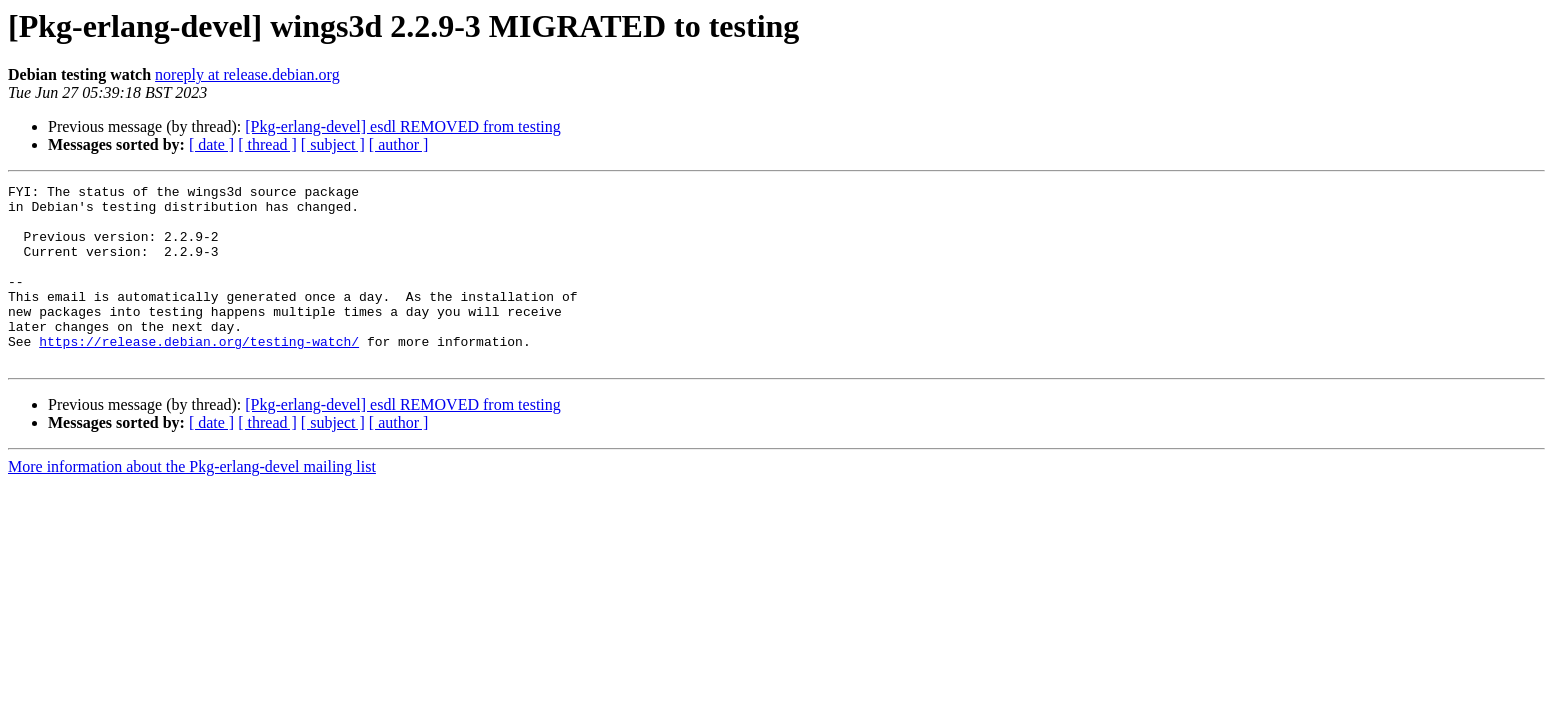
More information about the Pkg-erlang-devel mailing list (192, 502)
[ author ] (399, 144)
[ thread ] (267, 144)
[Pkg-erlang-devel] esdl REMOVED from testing (402, 126)
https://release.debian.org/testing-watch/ (199, 374)
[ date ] (211, 144)
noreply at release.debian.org (247, 74)
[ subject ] (333, 144)
